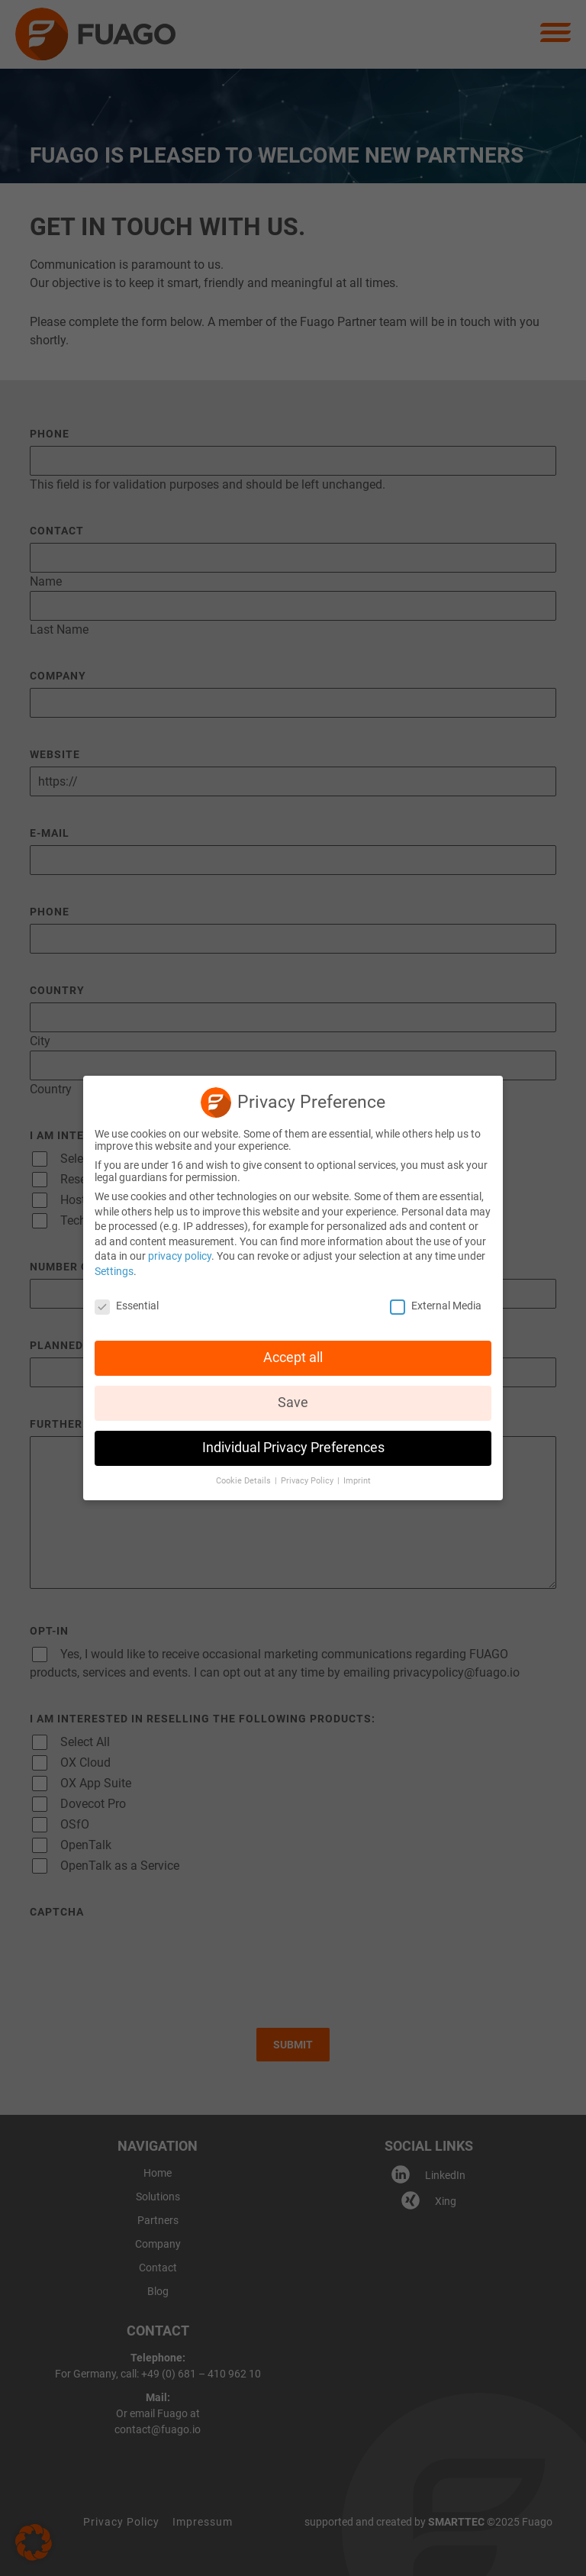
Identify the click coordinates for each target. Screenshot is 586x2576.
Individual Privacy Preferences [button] (293, 1447)
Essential (127, 1305)
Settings (114, 1271)
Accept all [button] (293, 1357)
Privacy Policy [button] (308, 1481)
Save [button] (293, 1402)
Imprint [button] (357, 1481)
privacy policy (179, 1256)
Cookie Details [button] (244, 1481)
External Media (435, 1305)
